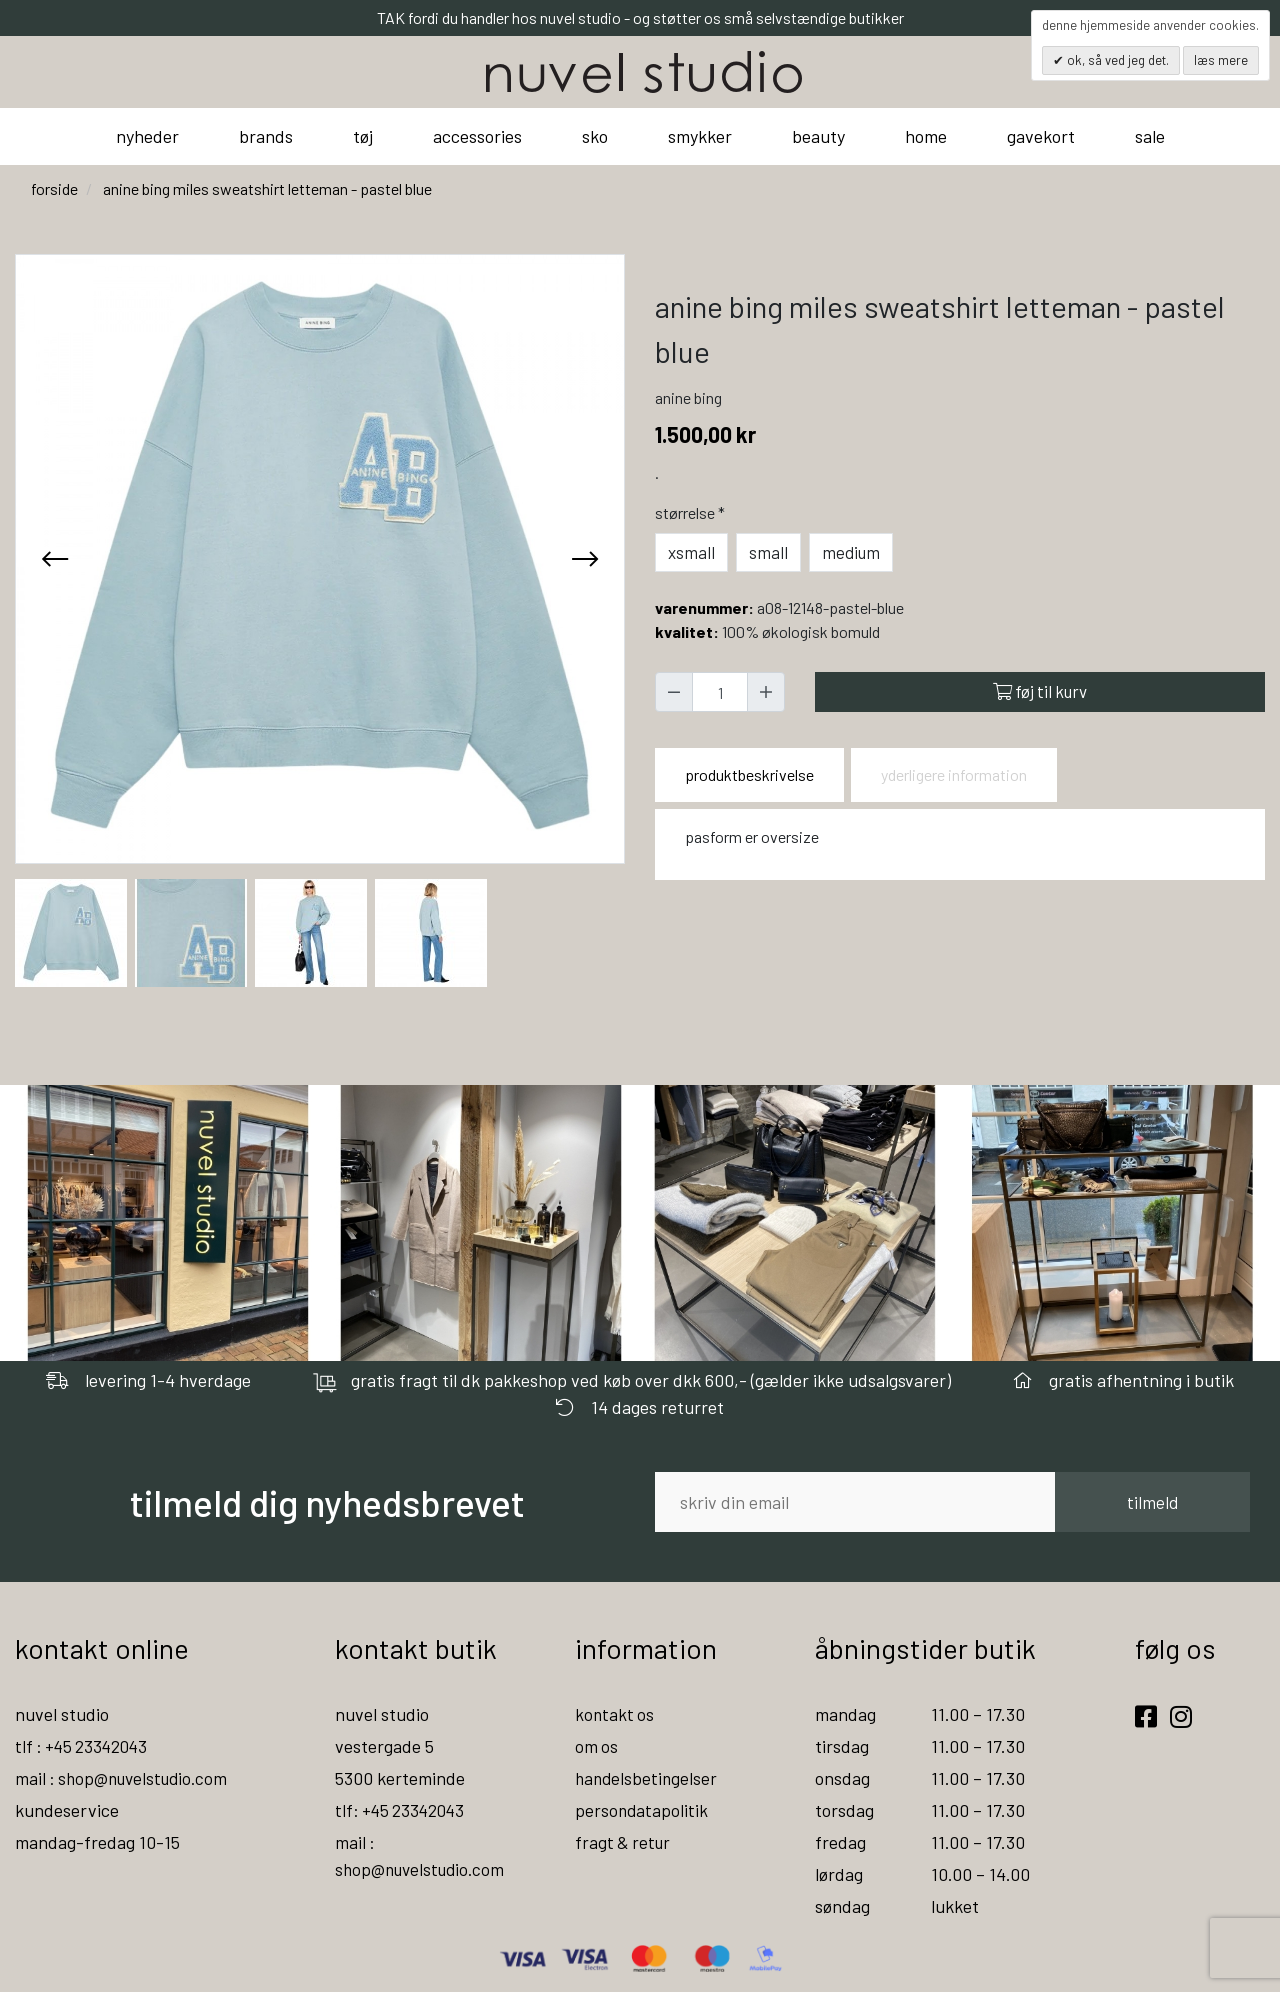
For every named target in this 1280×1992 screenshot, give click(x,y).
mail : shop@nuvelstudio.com (126, 1778)
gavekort (1041, 136)
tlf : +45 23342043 (85, 1746)
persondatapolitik (642, 1810)
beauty (818, 136)
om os (597, 1746)
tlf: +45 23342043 (403, 1810)
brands (266, 136)
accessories (477, 136)
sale (1150, 136)
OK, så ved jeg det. (1116, 60)
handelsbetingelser (648, 1778)
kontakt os (615, 1714)
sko (595, 136)
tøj (363, 136)
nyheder (147, 136)
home (926, 136)
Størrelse (692, 512)
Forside (54, 188)
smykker (700, 136)
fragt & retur (624, 1842)
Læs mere (1221, 60)
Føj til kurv (1040, 691)
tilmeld (1152, 1502)
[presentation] (55, 559)
